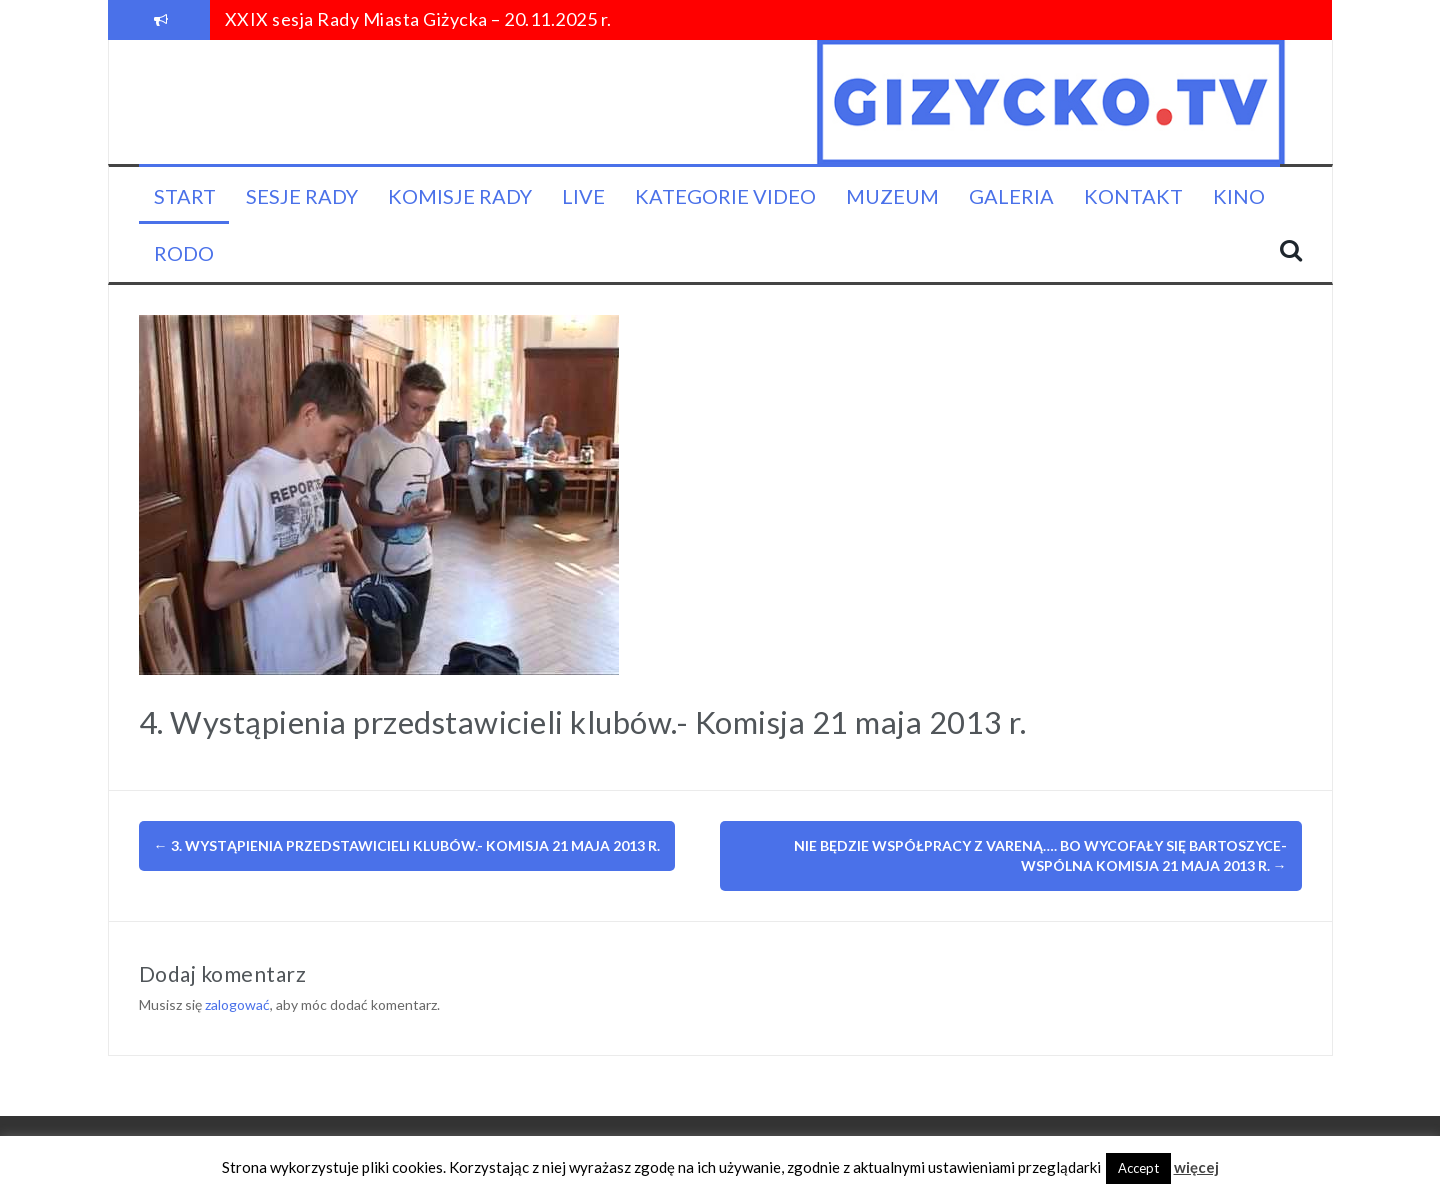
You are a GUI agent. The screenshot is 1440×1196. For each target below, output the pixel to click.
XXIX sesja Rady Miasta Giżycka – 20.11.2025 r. (418, 19)
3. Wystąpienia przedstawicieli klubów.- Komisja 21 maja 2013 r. (407, 845)
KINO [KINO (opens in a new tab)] (1239, 196)
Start (185, 196)
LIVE (583, 196)
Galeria (1011, 196)
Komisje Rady (460, 196)
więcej (1196, 1167)
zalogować (237, 1004)
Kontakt (1133, 196)
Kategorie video (725, 196)
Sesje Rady (302, 196)
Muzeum (892, 196)
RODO (184, 253)
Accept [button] (1138, 1168)
